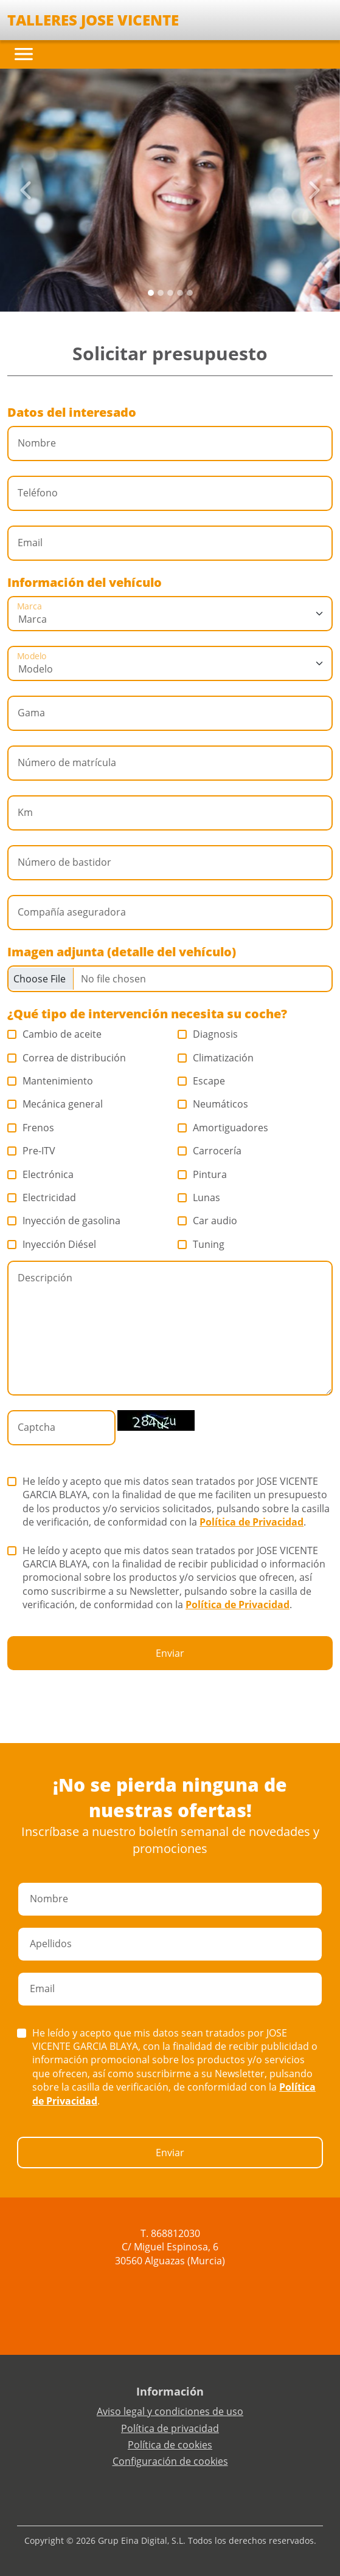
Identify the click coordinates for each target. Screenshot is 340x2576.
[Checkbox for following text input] (170, 978)
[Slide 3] (180, 293)
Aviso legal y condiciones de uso (170, 2411)
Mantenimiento (50, 1081)
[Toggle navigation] (23, 54)
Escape (202, 1081)
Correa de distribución (67, 1057)
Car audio (208, 1220)
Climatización (216, 1057)
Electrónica (40, 1174)
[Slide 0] (151, 293)
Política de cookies (170, 2444)
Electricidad (42, 1197)
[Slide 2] (170, 293)
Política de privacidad (170, 2428)
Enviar (170, 1653)
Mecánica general (55, 1104)
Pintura (202, 1174)
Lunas (199, 1197)
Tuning (201, 1244)
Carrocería (210, 1150)
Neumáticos (213, 1104)
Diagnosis (208, 1034)
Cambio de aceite (54, 1034)
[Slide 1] (161, 293)
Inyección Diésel (52, 1244)
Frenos (31, 1127)
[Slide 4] (190, 293)
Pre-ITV (31, 1150)
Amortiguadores (223, 1127)
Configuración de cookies (170, 2461)
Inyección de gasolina (64, 1220)
